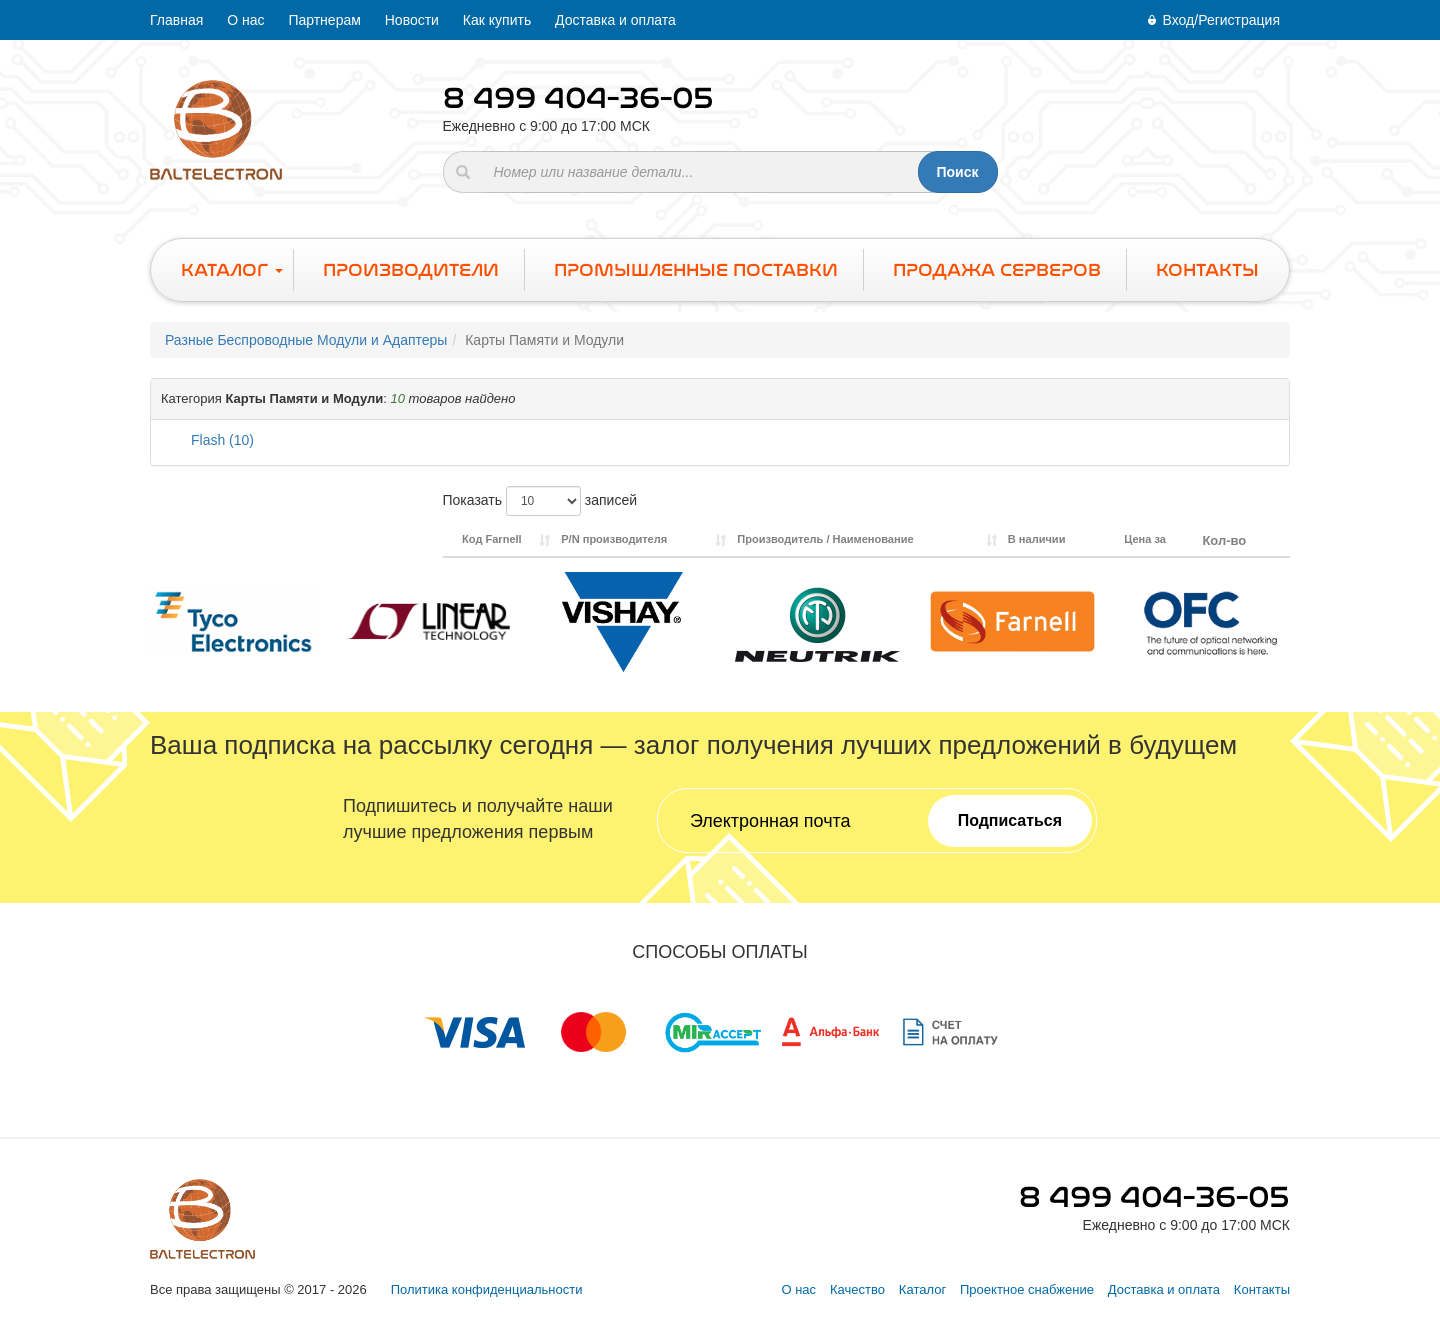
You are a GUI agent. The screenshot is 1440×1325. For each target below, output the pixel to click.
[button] (720, 399)
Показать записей (540, 501)
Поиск (957, 172)
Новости (412, 20)
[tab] (720, 399)
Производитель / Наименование (825, 539)
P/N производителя (614, 539)
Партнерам (324, 20)
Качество (857, 1289)
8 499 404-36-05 (578, 98)
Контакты (1262, 1289)
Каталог (922, 1289)
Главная (176, 20)
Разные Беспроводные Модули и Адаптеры (306, 340)
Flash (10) (222, 440)
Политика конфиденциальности (487, 1289)
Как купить (497, 20)
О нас (245, 20)
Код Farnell (492, 539)
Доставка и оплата (615, 20)
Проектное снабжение (1027, 1289)
